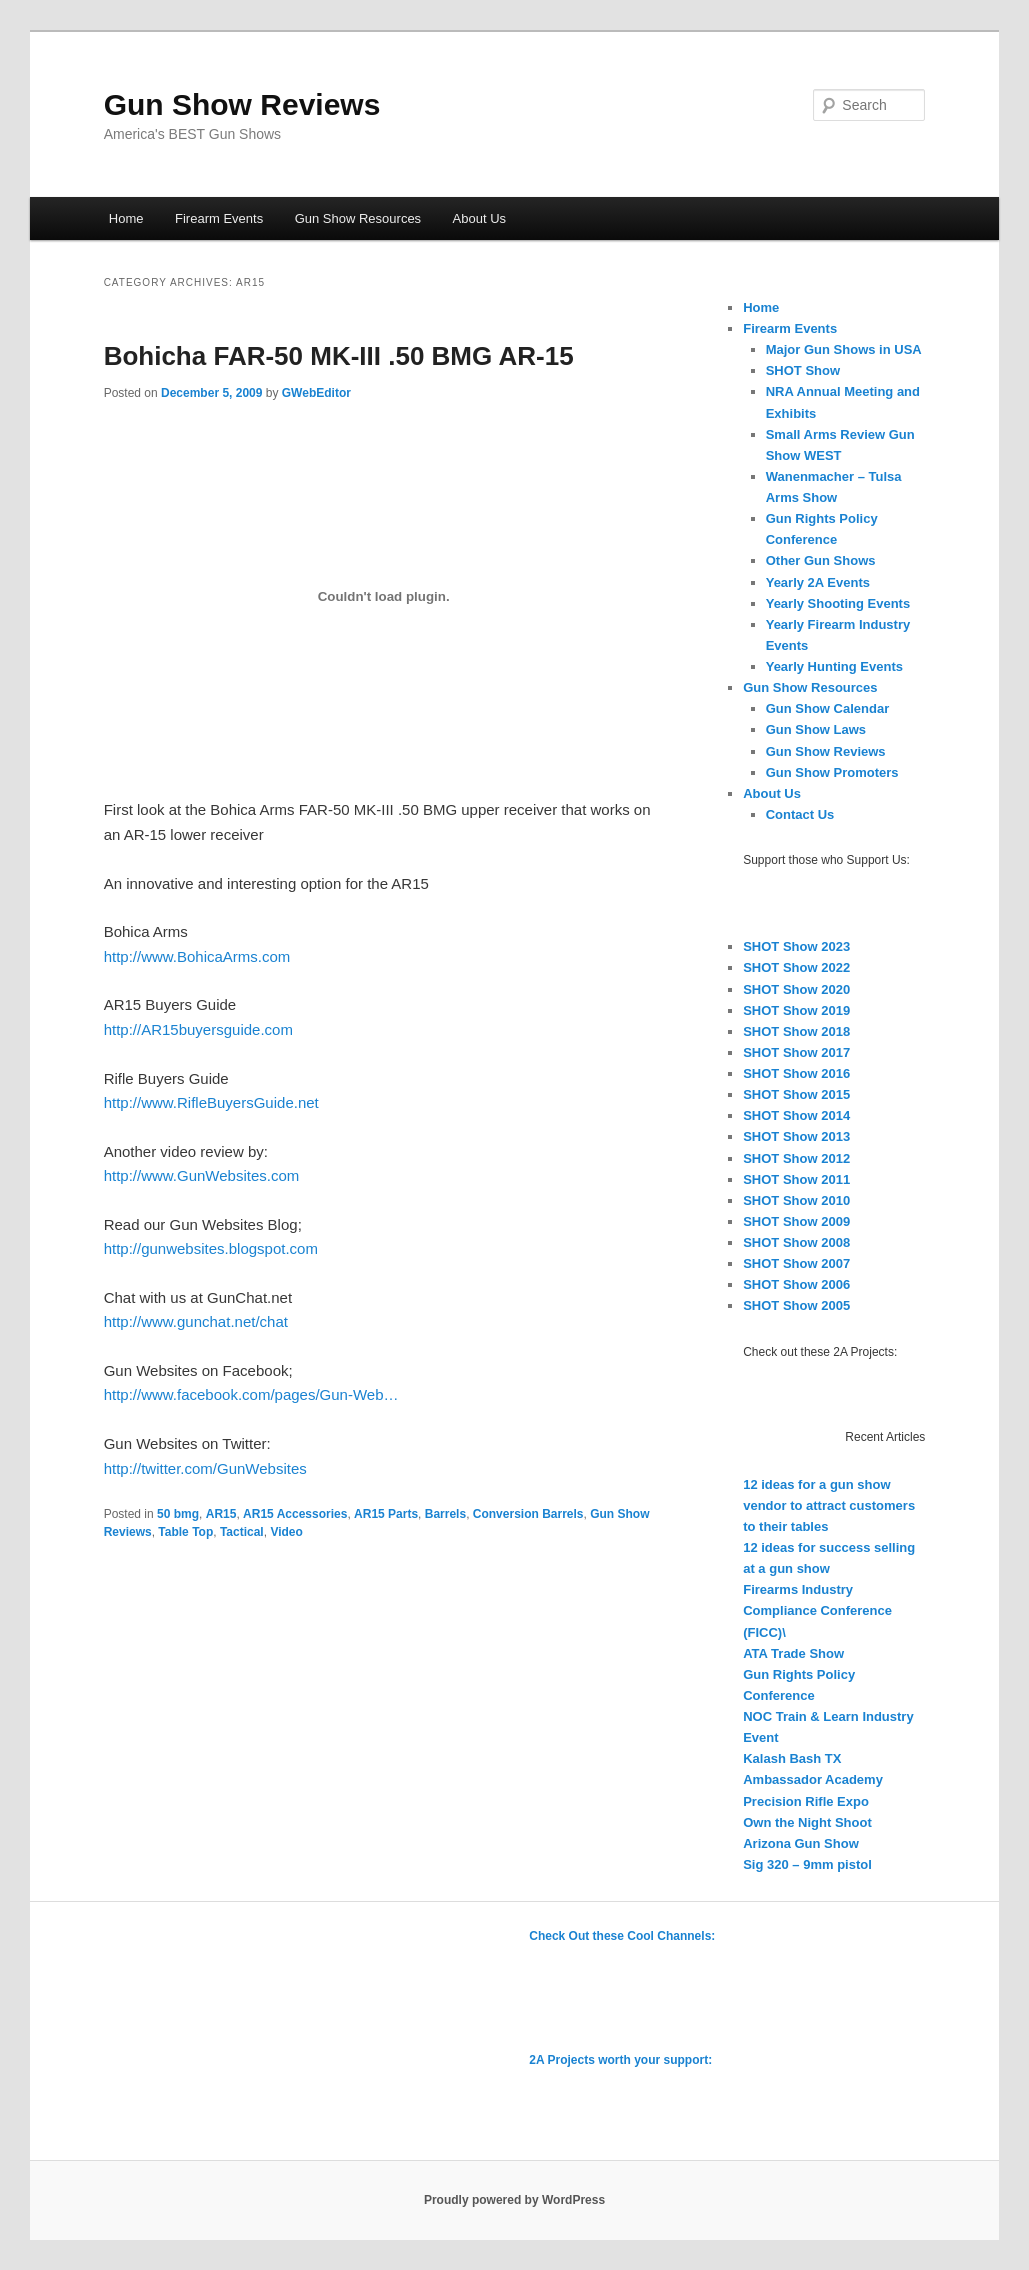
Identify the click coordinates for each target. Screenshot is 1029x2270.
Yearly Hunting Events (834, 666)
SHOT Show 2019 (796, 1010)
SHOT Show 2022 (796, 967)
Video (286, 1532)
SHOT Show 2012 (796, 1158)
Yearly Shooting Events (838, 603)
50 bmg (178, 1514)
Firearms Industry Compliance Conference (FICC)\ (817, 1610)
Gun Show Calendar (828, 708)
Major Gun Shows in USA (844, 349)
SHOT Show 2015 (796, 1094)
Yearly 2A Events (818, 582)
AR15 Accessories (295, 1514)
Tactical (242, 1532)
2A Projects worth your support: (620, 2060)
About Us (479, 218)
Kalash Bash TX (792, 1758)
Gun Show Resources (358, 218)
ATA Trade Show (793, 1653)
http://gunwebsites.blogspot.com (211, 1248)
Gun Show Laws (816, 729)
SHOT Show (803, 370)
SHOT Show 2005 (796, 1305)
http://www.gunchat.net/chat (196, 1321)
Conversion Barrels (528, 1514)
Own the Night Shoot (807, 1822)
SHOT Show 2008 (796, 1242)
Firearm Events (219, 218)
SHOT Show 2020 (796, 989)
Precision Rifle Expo (806, 1801)
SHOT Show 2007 (796, 1263)
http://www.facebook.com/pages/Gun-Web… (251, 1394)
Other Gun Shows (821, 560)
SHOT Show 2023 (796, 946)
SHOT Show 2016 (796, 1073)
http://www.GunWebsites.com (202, 1175)
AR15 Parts (386, 1514)
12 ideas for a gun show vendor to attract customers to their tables (829, 1505)
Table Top (185, 1532)
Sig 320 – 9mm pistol (807, 1864)
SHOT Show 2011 (796, 1179)
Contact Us (800, 814)
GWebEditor (316, 393)
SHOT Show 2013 (796, 1136)
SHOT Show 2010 (796, 1200)
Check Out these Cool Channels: (622, 1936)
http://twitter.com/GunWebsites (205, 1468)
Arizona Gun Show (801, 1843)
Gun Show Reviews (242, 104)
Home (126, 218)
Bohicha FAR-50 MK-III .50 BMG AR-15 (339, 356)
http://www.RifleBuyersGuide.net (211, 1102)
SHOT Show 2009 (796, 1221)
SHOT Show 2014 (796, 1115)
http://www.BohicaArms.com (197, 956)
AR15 (221, 1514)
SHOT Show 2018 (796, 1031)
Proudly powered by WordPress (514, 2200)
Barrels (445, 1514)
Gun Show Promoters (832, 772)
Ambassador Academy (813, 1779)
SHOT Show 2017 (796, 1052)
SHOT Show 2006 (796, 1284)
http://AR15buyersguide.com (198, 1029)
